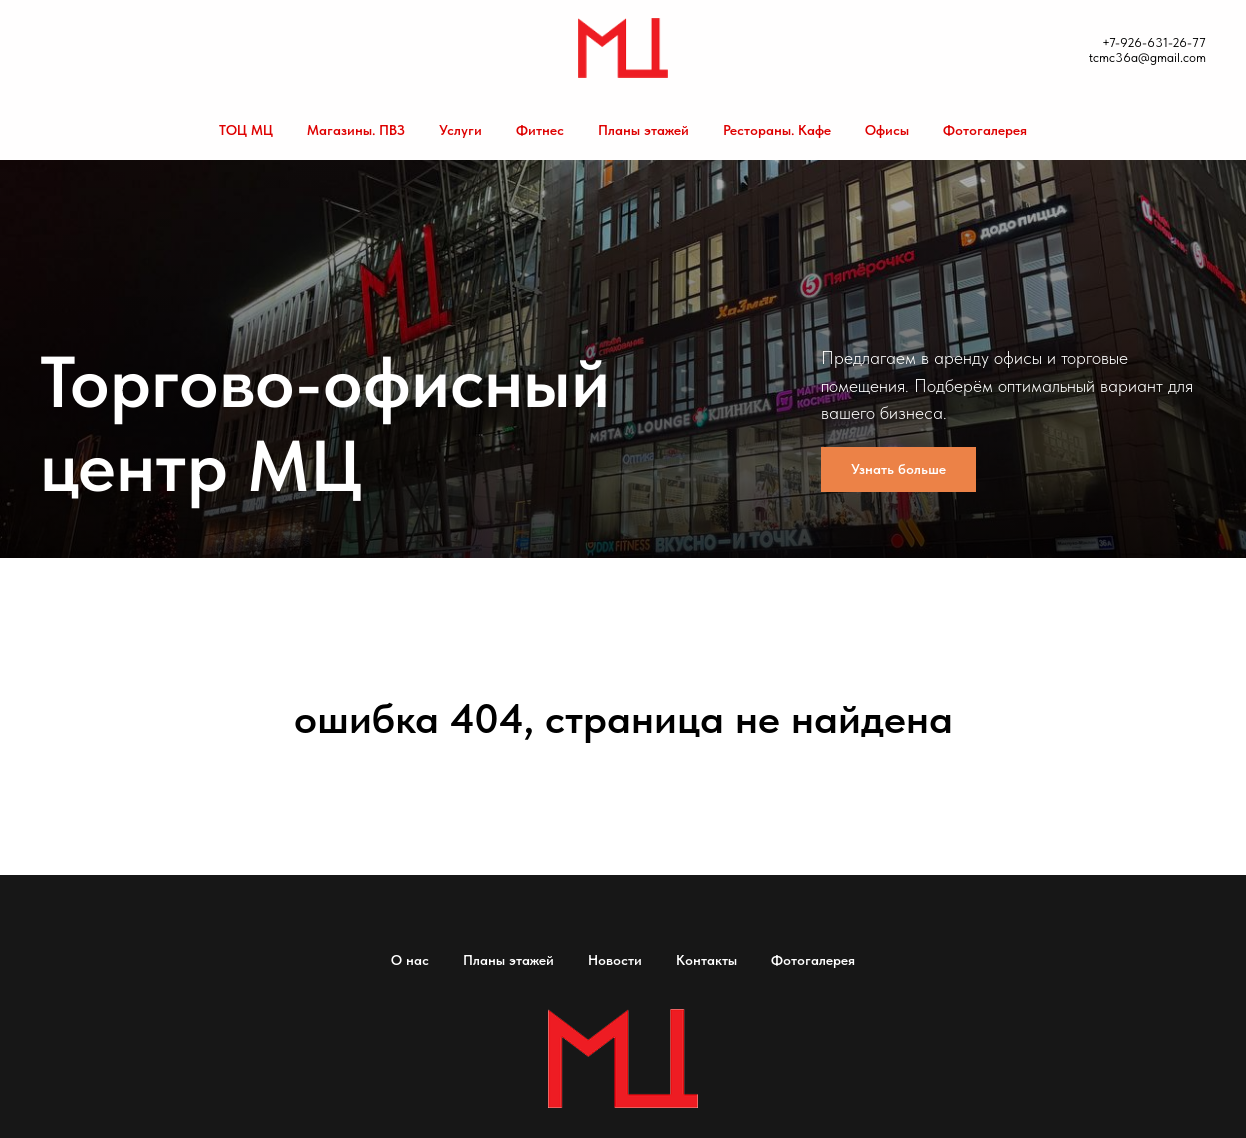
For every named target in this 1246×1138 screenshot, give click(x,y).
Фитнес (540, 130)
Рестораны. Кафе (777, 130)
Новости (615, 960)
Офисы (887, 130)
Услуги (460, 130)
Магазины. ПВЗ (356, 130)
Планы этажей (643, 130)
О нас (410, 960)
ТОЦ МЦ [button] (246, 130)
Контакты (706, 960)
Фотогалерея (985, 130)
